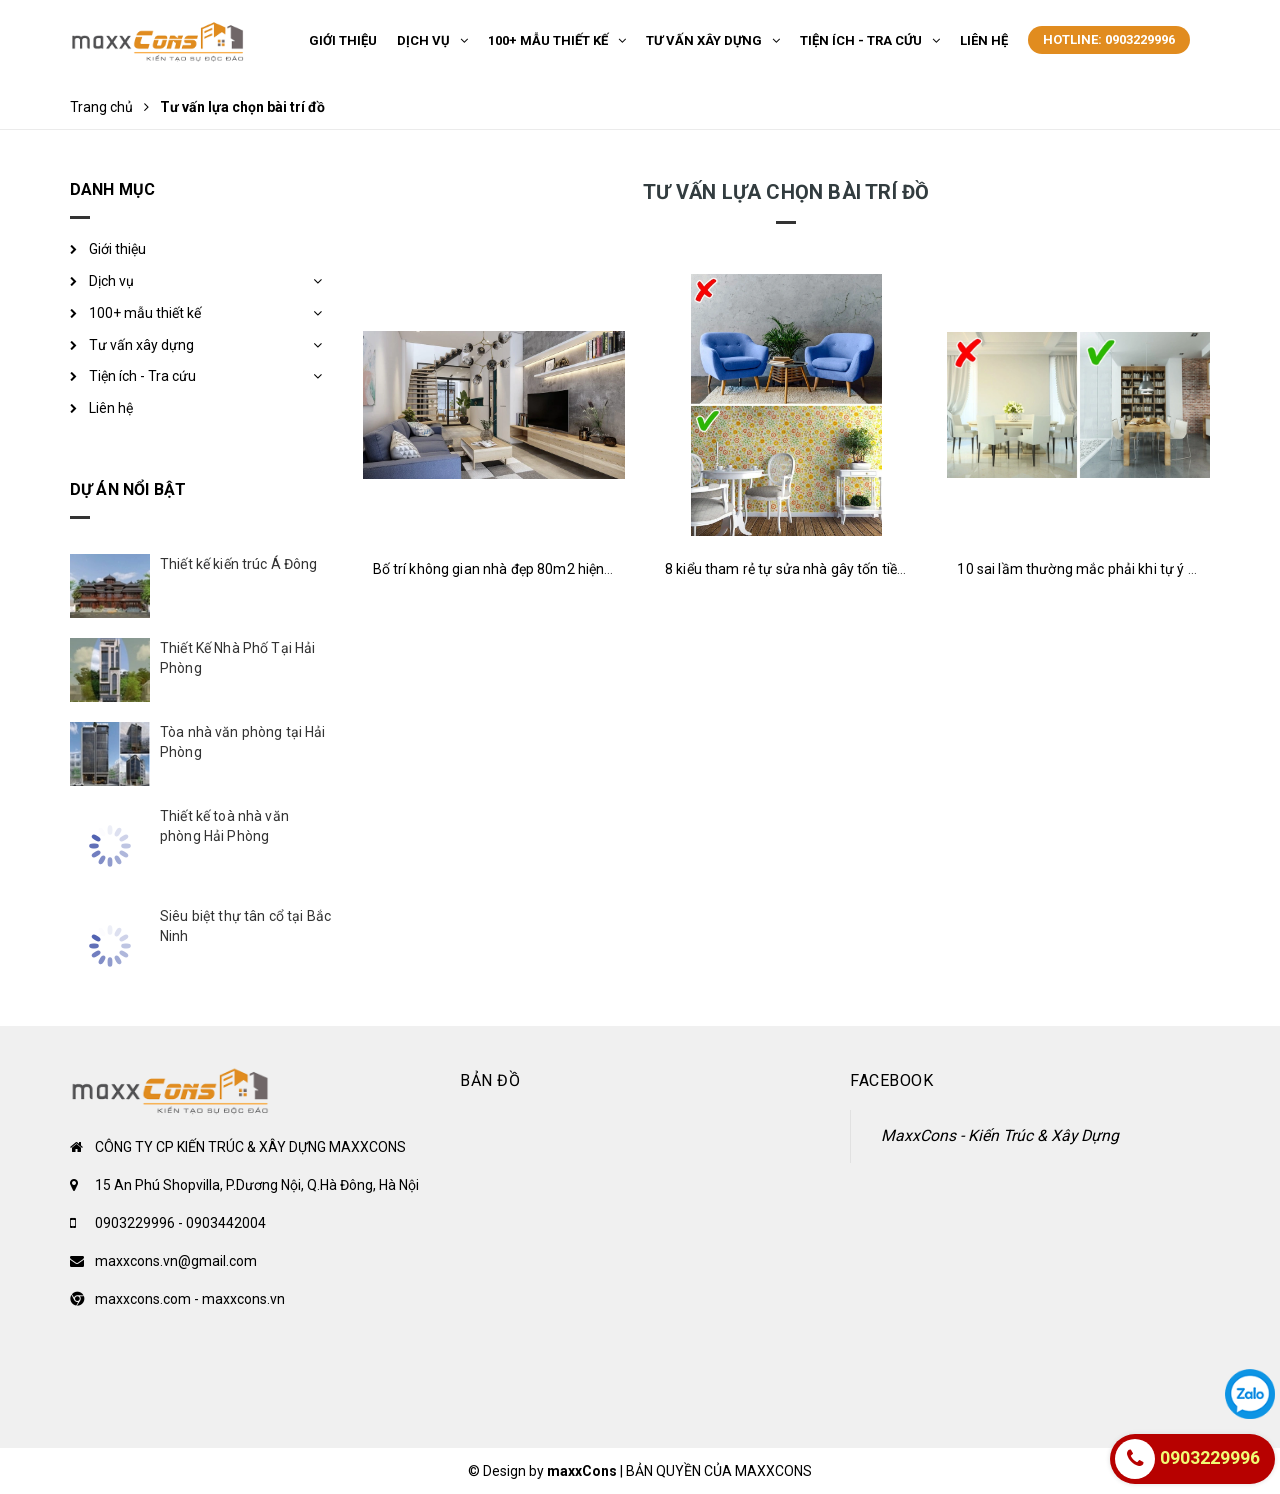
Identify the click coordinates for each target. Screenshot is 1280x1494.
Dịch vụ (111, 281)
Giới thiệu (117, 249)
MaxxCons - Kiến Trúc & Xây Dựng (1000, 1135)
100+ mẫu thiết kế (145, 313)
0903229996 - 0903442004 (180, 1223)
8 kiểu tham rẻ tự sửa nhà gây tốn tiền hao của (812, 569)
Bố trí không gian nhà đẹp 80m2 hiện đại (500, 569)
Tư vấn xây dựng (141, 345)
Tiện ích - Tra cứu (142, 376)
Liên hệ (111, 408)
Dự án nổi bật (128, 489)
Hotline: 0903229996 (1109, 39)
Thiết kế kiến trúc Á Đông (239, 564)
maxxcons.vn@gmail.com (176, 1261)
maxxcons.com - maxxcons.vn (190, 1299)
